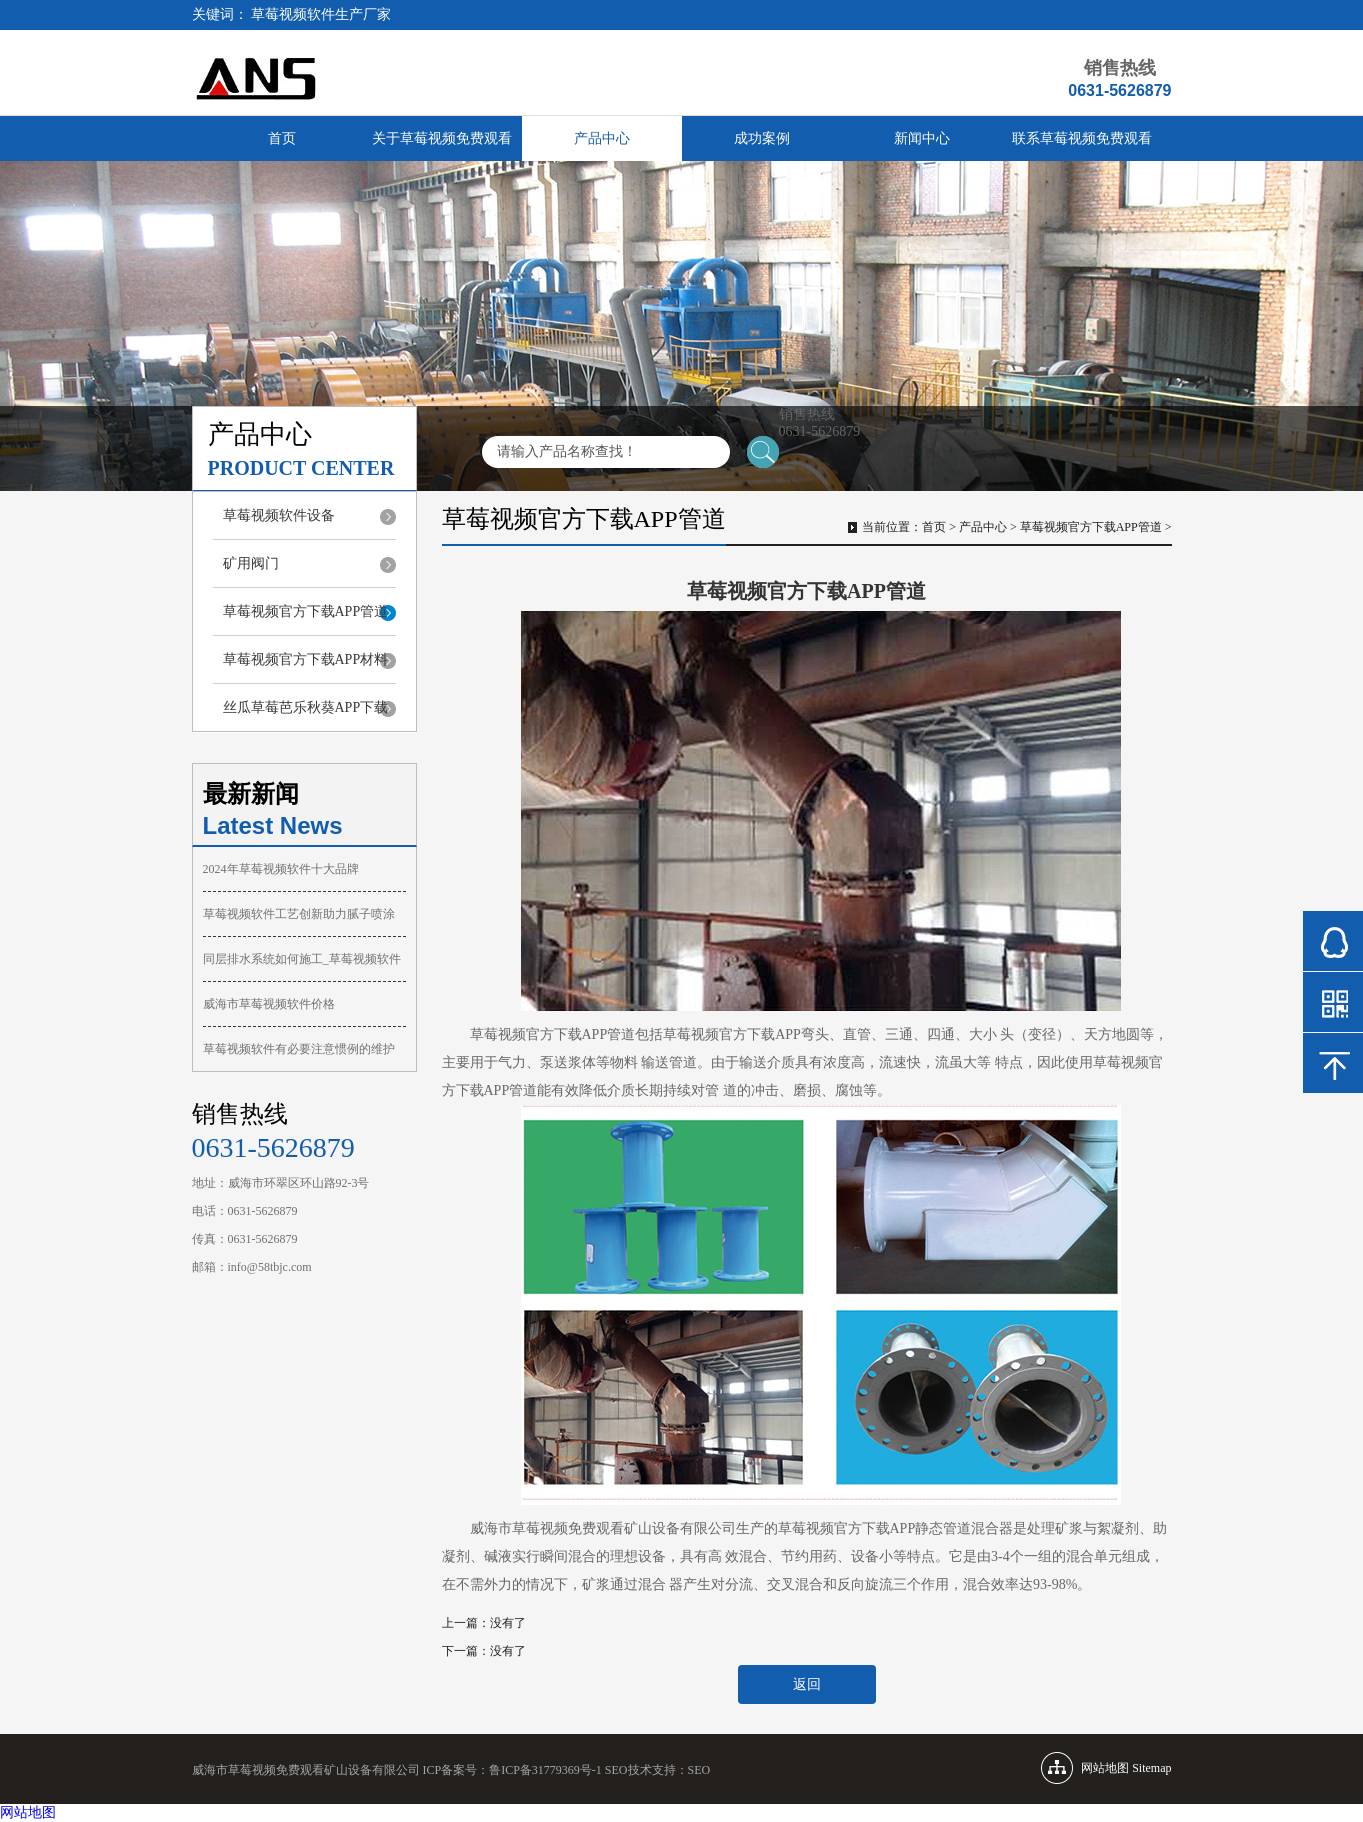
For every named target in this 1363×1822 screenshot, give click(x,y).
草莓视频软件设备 (279, 515)
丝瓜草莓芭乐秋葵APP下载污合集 (306, 715)
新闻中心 (922, 138)
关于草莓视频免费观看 (442, 138)
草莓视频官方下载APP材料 (306, 659)
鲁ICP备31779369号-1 (545, 1770)
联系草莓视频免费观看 (1082, 138)
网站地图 (28, 1812)
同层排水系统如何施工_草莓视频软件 (302, 959)
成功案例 (762, 138)
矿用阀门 (251, 563)
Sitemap (1151, 1768)
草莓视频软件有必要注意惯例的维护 (299, 1049)
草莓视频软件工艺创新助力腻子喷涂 (299, 914)
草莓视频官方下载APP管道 (306, 611)
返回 (807, 1684)
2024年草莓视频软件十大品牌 (281, 869)
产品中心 (602, 138)
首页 (282, 138)
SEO (699, 1770)
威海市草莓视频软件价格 (269, 1004)
